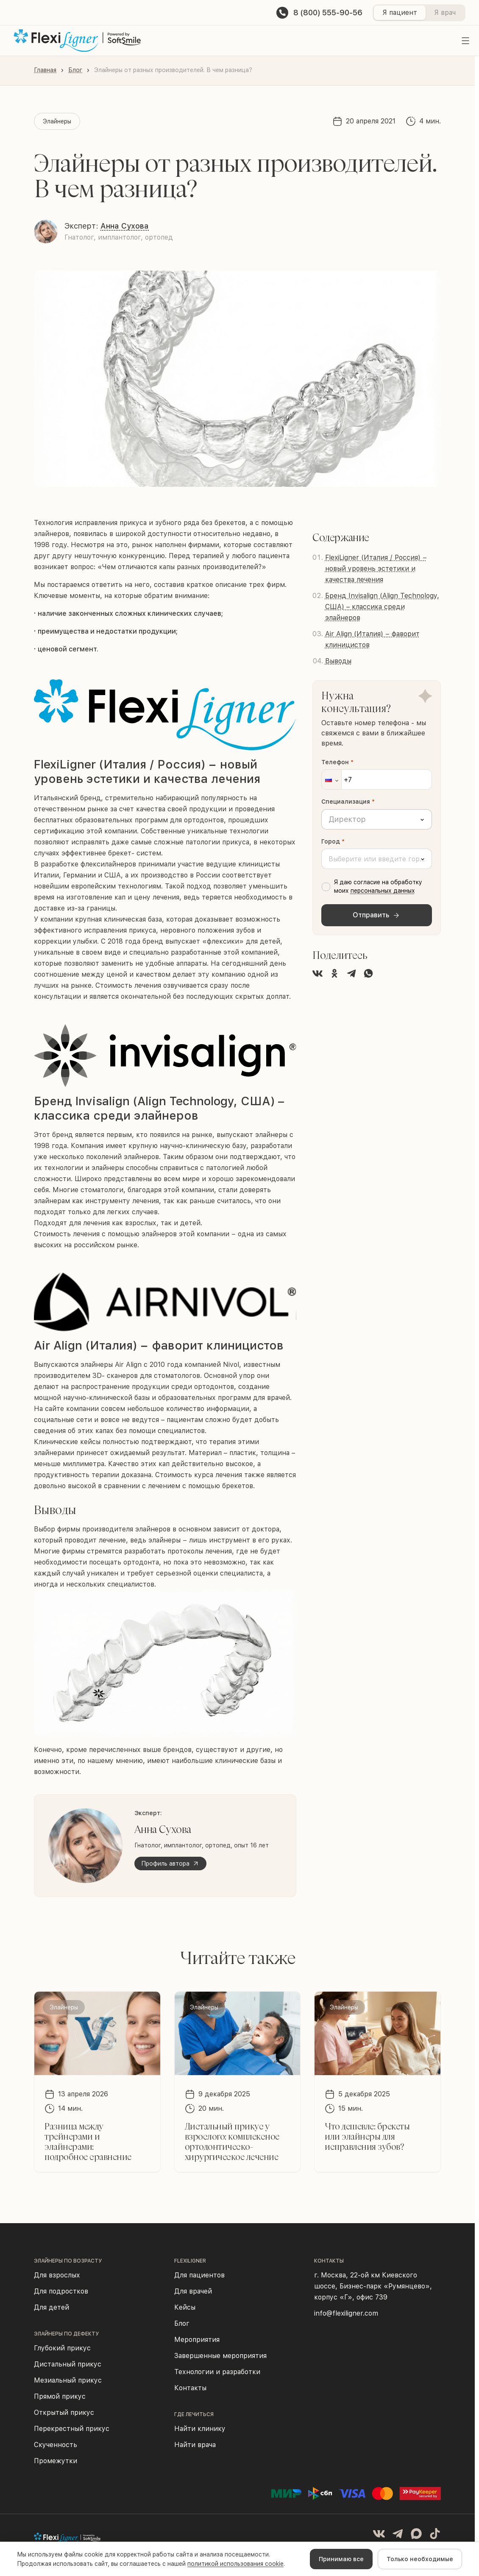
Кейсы (184, 2307)
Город (333, 841)
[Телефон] (376, 779)
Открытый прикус (64, 2412)
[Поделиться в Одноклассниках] (334, 973)
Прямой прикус (60, 2396)
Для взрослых (57, 2275)
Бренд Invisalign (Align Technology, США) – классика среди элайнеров (382, 607)
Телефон (337, 762)
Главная (45, 70)
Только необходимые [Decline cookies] (420, 2559)
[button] (331, 779)
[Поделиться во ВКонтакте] (317, 973)
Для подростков (61, 2291)
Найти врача (195, 2445)
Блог (75, 70)
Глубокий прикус (62, 2348)
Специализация (348, 801)
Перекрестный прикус (71, 2429)
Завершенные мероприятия (220, 2356)
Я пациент (399, 12)
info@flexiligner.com (346, 2313)
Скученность (55, 2445)
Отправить (376, 915)
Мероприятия (197, 2340)
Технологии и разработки (217, 2372)
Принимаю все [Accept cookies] (341, 2559)
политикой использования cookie (235, 2563)
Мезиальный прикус (68, 2380)
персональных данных (383, 890)
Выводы (338, 661)
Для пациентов (199, 2275)
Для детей (51, 2307)
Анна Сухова (124, 225)
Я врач (445, 12)
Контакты (190, 2388)
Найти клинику (200, 2429)
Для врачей (193, 2291)
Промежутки (55, 2461)
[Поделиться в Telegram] (351, 973)
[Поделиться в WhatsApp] (368, 973)
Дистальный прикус (67, 2364)
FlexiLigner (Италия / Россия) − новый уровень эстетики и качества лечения (376, 568)
